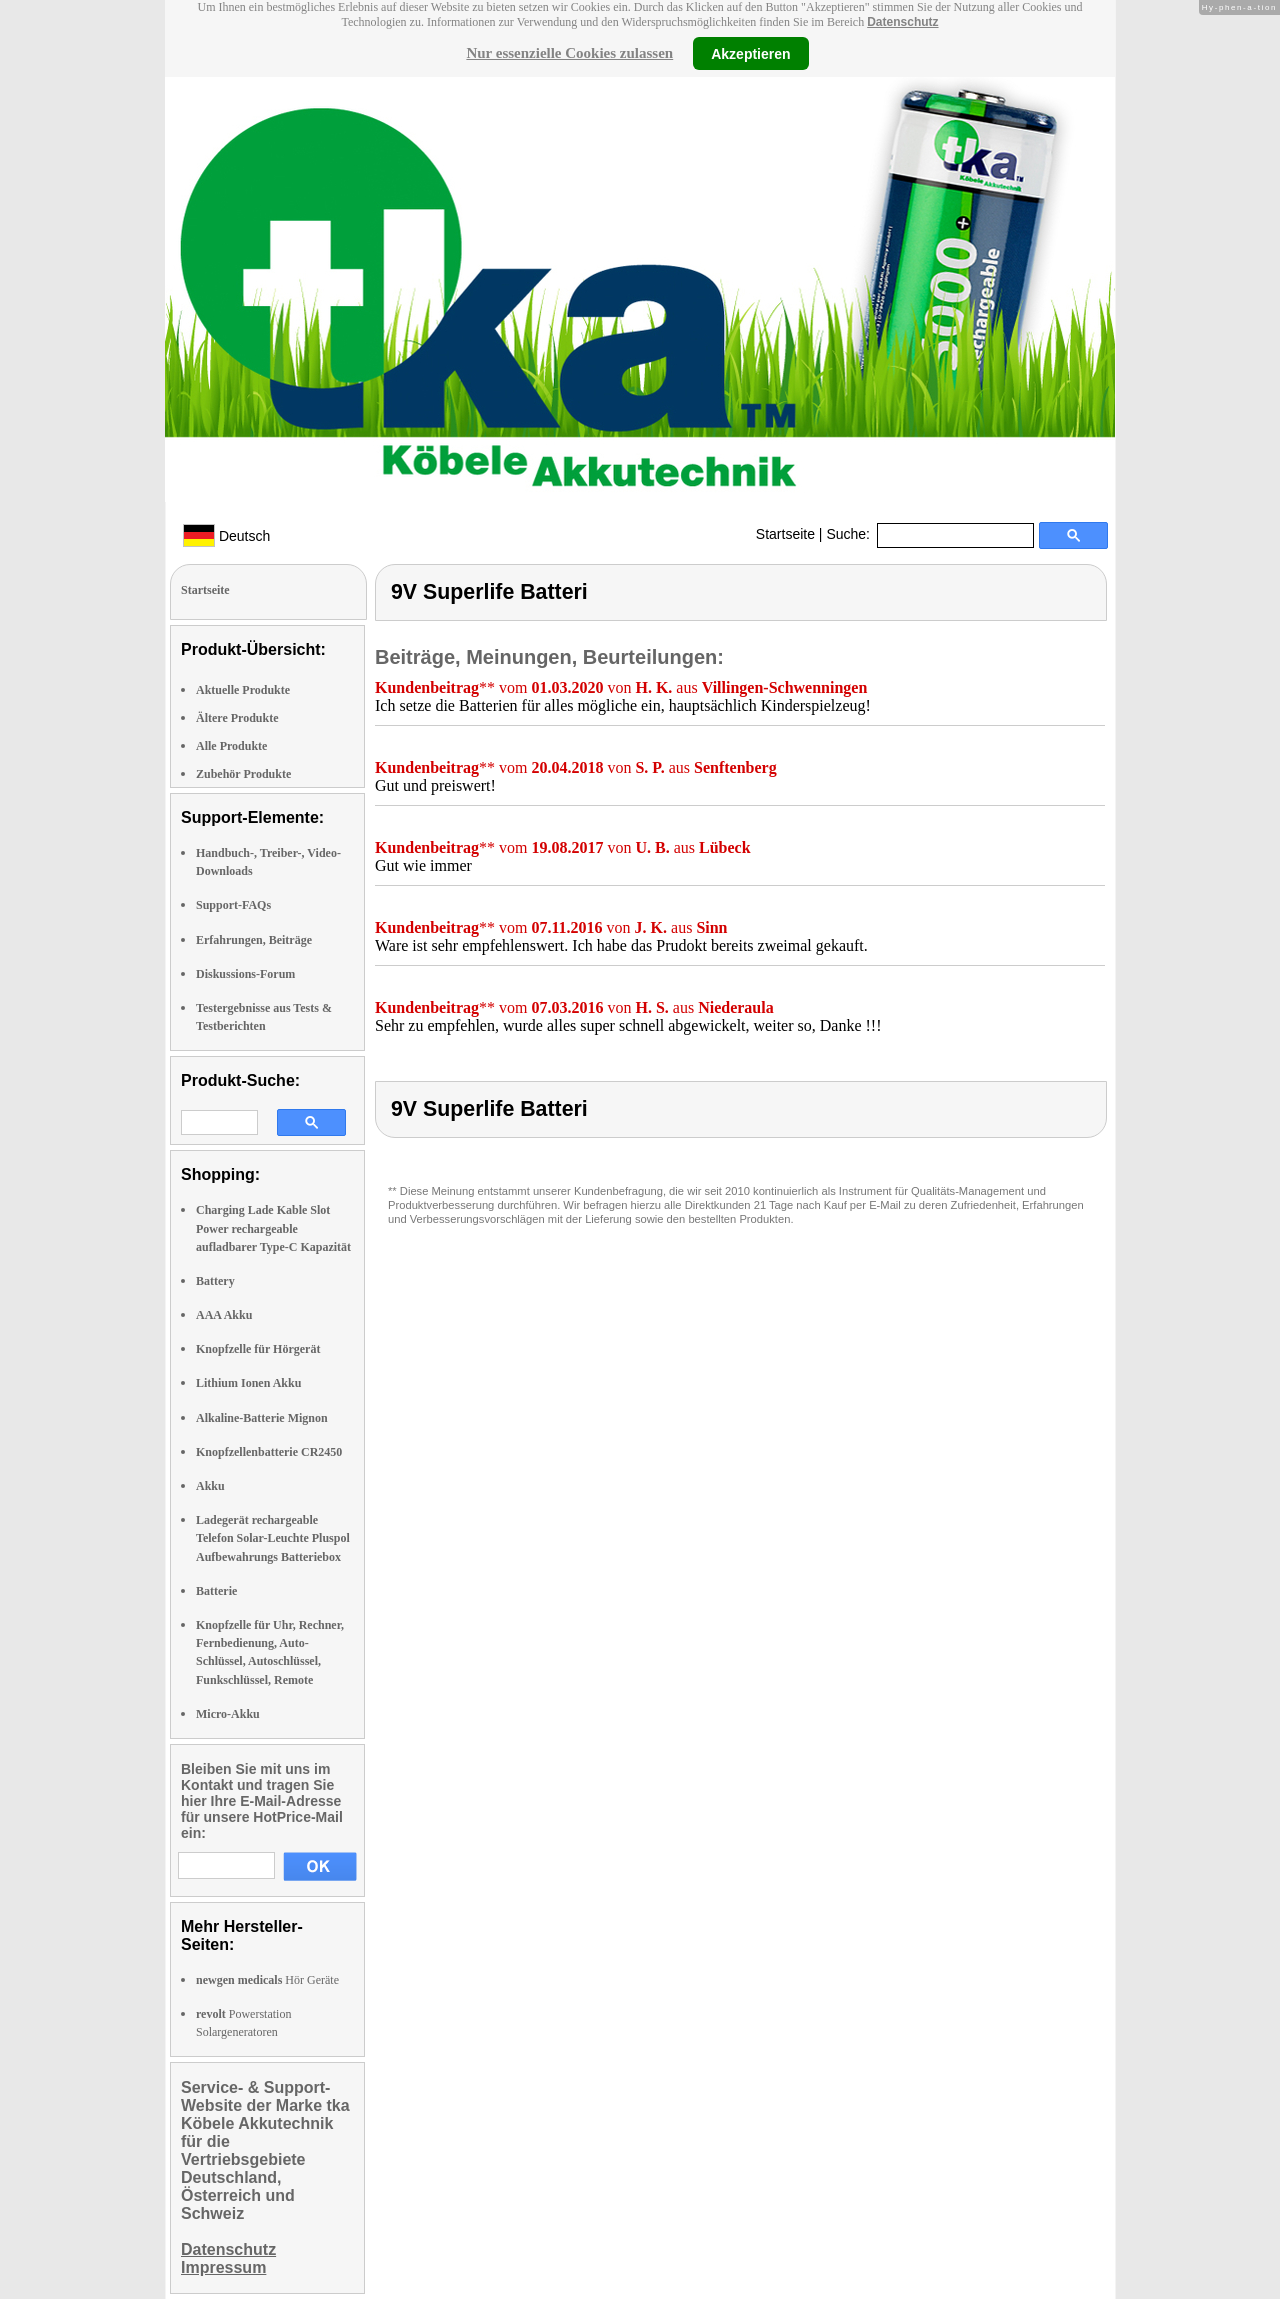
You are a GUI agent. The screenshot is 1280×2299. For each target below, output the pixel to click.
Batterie (216, 1591)
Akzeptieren (750, 53)
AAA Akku (224, 1315)
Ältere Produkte (237, 718)
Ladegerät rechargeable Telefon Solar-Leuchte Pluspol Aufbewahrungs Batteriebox (273, 1538)
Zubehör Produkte (243, 774)
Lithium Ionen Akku (248, 1383)
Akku (210, 1486)
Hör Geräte (267, 1980)
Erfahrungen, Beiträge (254, 940)
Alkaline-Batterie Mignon (262, 1418)
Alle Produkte (231, 746)
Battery (215, 1281)
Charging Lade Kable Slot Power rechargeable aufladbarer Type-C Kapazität (273, 1228)
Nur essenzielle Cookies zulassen (569, 53)
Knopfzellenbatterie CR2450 (269, 1452)
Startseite (785, 534)
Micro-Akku (228, 1714)
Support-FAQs (233, 905)
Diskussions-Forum (245, 974)
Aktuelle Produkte (243, 690)
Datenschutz (902, 22)
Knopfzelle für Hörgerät (258, 1349)
